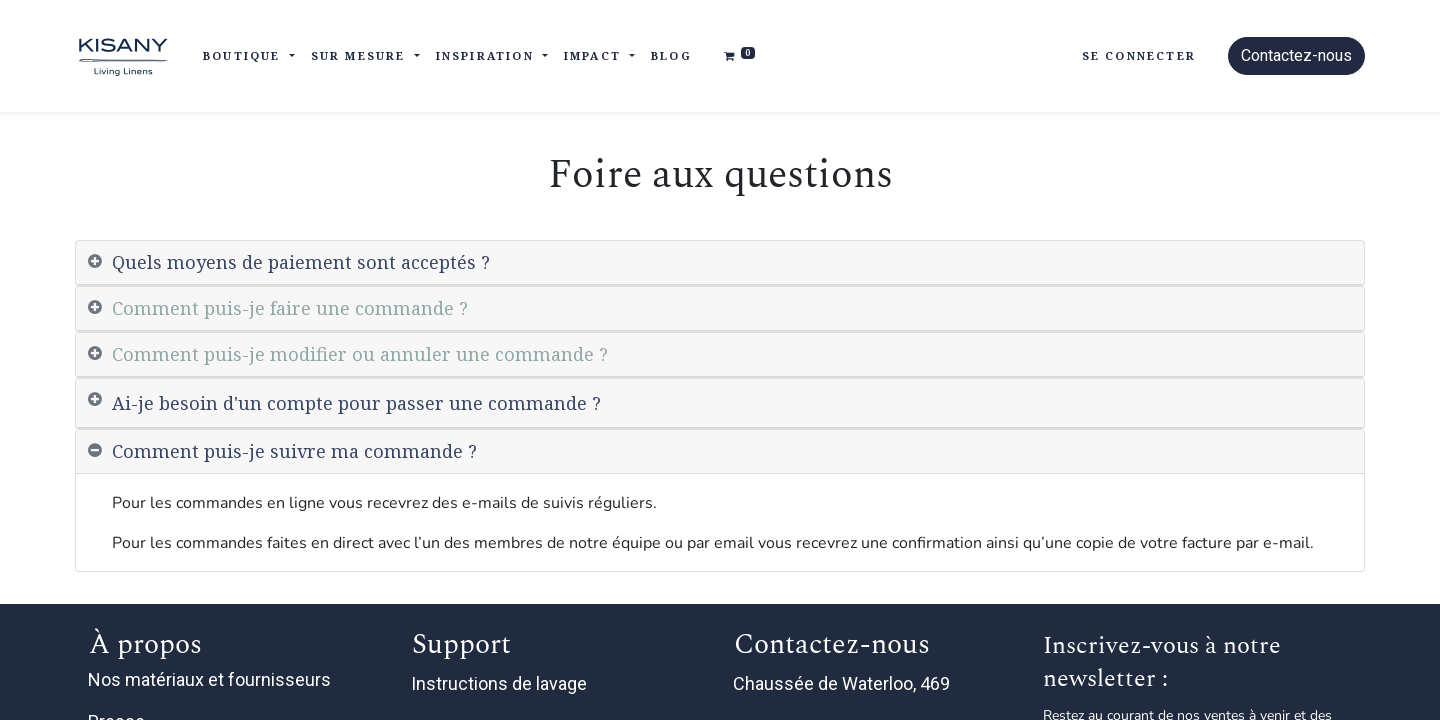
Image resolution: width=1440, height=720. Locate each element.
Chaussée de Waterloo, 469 (843, 683)
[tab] (720, 263)
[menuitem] (671, 56)
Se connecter (1139, 55)
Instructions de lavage (501, 683)
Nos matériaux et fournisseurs (209, 679)
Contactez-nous (1296, 55)
